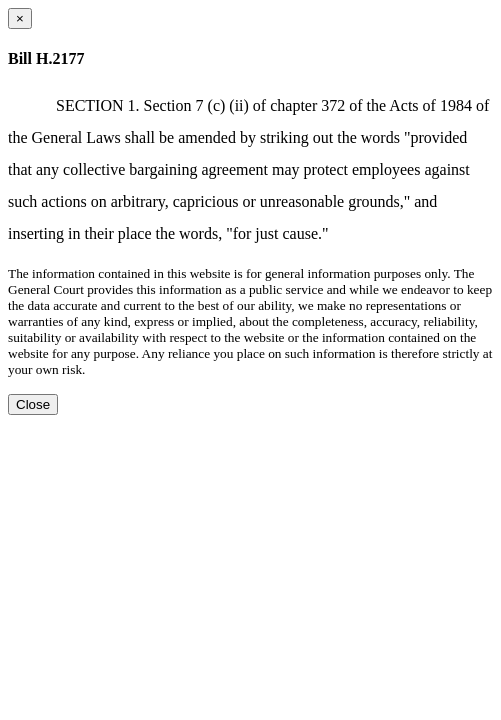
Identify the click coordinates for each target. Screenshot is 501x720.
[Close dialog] (20, 18)
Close (33, 404)
